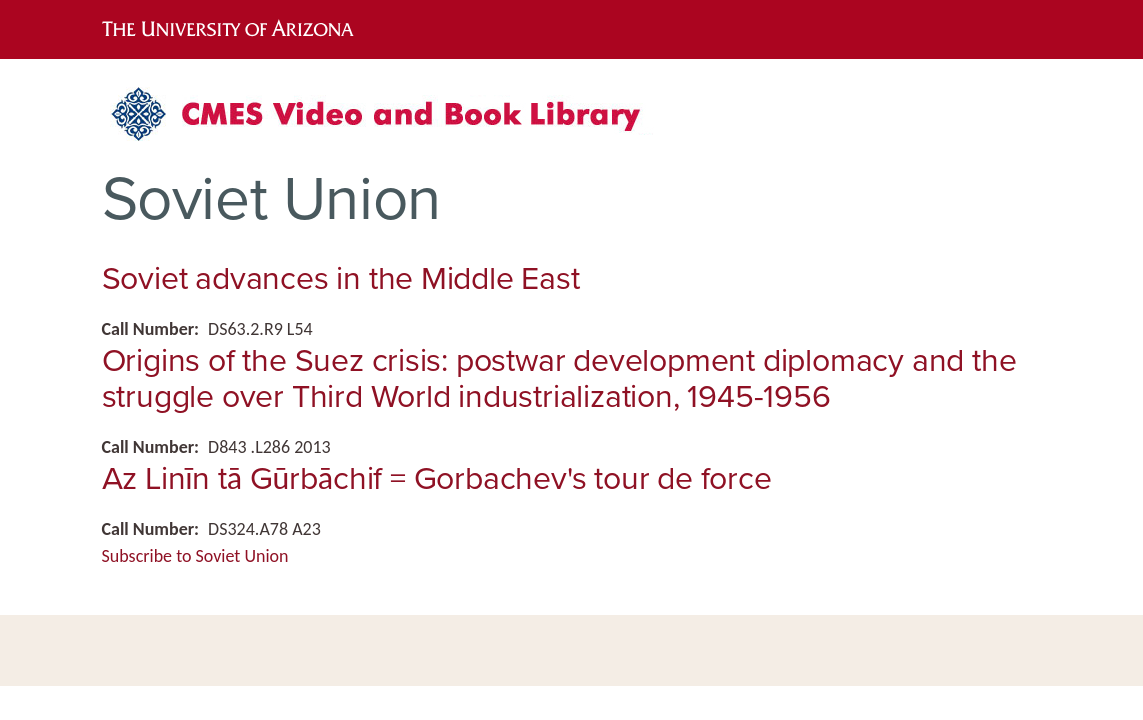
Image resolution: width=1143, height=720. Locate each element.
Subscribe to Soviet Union (195, 556)
